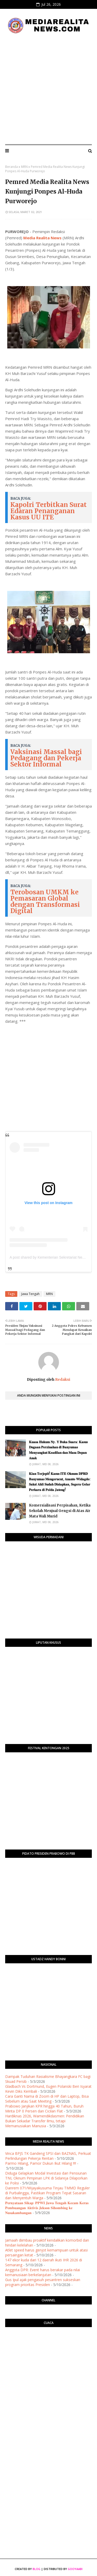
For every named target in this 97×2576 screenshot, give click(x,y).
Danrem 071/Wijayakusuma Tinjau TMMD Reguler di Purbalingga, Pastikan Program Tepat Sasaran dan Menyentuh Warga (47, 2192)
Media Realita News (42, 237)
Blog (36, 2569)
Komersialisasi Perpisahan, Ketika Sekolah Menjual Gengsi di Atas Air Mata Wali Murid (60, 1510)
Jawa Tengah (30, 1294)
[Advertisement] (48, 89)
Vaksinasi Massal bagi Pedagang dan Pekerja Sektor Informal (46, 758)
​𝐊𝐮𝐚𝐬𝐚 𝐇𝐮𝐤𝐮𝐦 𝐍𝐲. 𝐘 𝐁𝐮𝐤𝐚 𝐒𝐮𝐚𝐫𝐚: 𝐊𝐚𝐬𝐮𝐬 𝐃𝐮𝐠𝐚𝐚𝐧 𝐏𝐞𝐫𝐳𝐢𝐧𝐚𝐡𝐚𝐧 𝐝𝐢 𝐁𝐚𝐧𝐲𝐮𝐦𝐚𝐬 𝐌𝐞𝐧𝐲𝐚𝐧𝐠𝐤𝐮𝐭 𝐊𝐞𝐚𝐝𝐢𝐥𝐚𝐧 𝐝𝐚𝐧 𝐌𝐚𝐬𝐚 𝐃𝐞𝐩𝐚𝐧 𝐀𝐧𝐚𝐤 (58, 1450)
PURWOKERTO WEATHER (48, 2351)
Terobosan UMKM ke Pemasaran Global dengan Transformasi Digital (45, 901)
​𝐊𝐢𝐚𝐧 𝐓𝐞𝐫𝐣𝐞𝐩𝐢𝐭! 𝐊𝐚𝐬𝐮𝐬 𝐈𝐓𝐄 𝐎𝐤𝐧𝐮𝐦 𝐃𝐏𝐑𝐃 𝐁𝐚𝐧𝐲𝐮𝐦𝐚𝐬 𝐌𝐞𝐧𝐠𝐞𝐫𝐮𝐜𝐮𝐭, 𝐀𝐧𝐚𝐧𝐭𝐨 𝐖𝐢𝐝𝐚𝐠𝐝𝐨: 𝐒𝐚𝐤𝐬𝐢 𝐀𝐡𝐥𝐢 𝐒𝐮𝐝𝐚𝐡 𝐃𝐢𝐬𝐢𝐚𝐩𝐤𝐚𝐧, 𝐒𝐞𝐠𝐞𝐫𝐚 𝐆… (60, 1481)
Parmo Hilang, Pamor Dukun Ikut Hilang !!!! (40, 2163)
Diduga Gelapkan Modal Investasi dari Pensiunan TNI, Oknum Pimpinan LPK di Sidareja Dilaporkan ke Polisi (46, 2178)
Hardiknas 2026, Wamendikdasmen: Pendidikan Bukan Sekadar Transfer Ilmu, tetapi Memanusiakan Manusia (44, 2120)
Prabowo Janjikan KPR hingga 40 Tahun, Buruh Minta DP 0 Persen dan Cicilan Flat (44, 2108)
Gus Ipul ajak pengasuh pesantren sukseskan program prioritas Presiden (42, 2282)
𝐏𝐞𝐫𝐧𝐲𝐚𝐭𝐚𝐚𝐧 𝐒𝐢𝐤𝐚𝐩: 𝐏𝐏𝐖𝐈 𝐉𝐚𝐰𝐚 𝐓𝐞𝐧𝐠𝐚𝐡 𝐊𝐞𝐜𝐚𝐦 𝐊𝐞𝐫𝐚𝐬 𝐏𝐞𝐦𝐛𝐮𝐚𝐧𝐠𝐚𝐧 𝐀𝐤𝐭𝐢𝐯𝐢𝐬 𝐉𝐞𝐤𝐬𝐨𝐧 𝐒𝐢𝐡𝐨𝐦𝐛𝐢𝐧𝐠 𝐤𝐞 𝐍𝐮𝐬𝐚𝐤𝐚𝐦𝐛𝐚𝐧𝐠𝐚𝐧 (46, 2207)
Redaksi (62, 1379)
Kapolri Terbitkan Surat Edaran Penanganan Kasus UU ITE (48, 511)
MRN (24, 166)
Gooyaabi (75, 2569)
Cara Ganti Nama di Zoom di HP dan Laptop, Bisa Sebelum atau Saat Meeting (47, 2099)
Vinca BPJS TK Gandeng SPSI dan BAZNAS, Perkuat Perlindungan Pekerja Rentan (48, 2156)
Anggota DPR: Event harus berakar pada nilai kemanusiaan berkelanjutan (42, 2272)
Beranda (11, 166)
